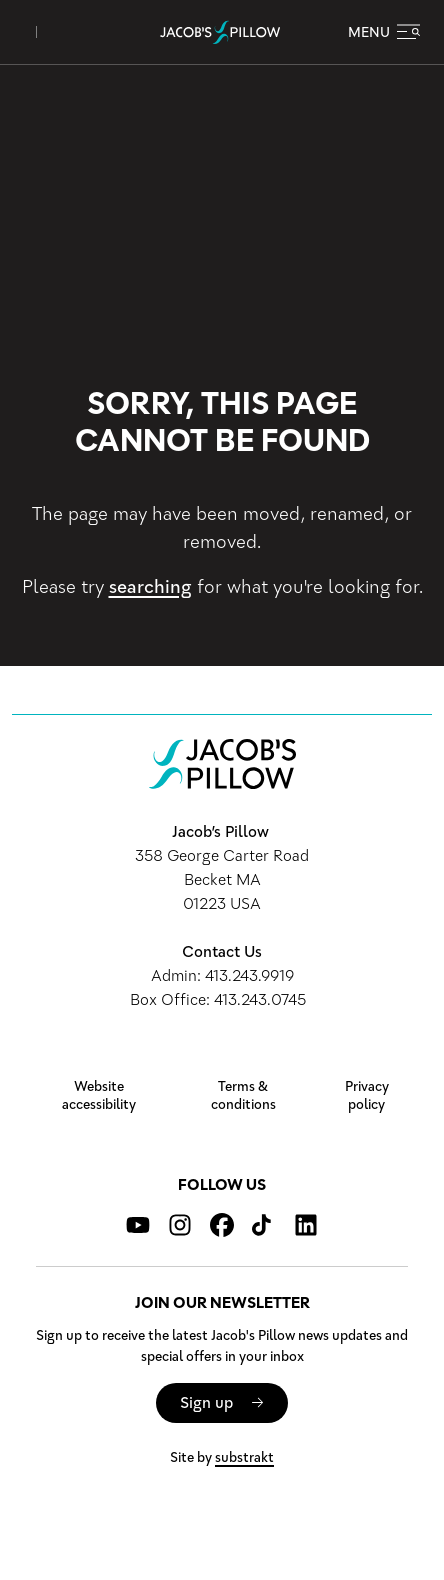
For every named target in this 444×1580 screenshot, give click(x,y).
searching (150, 587)
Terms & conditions (243, 1095)
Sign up (206, 1402)
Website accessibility (99, 1095)
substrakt (244, 1457)
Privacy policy (367, 1095)
